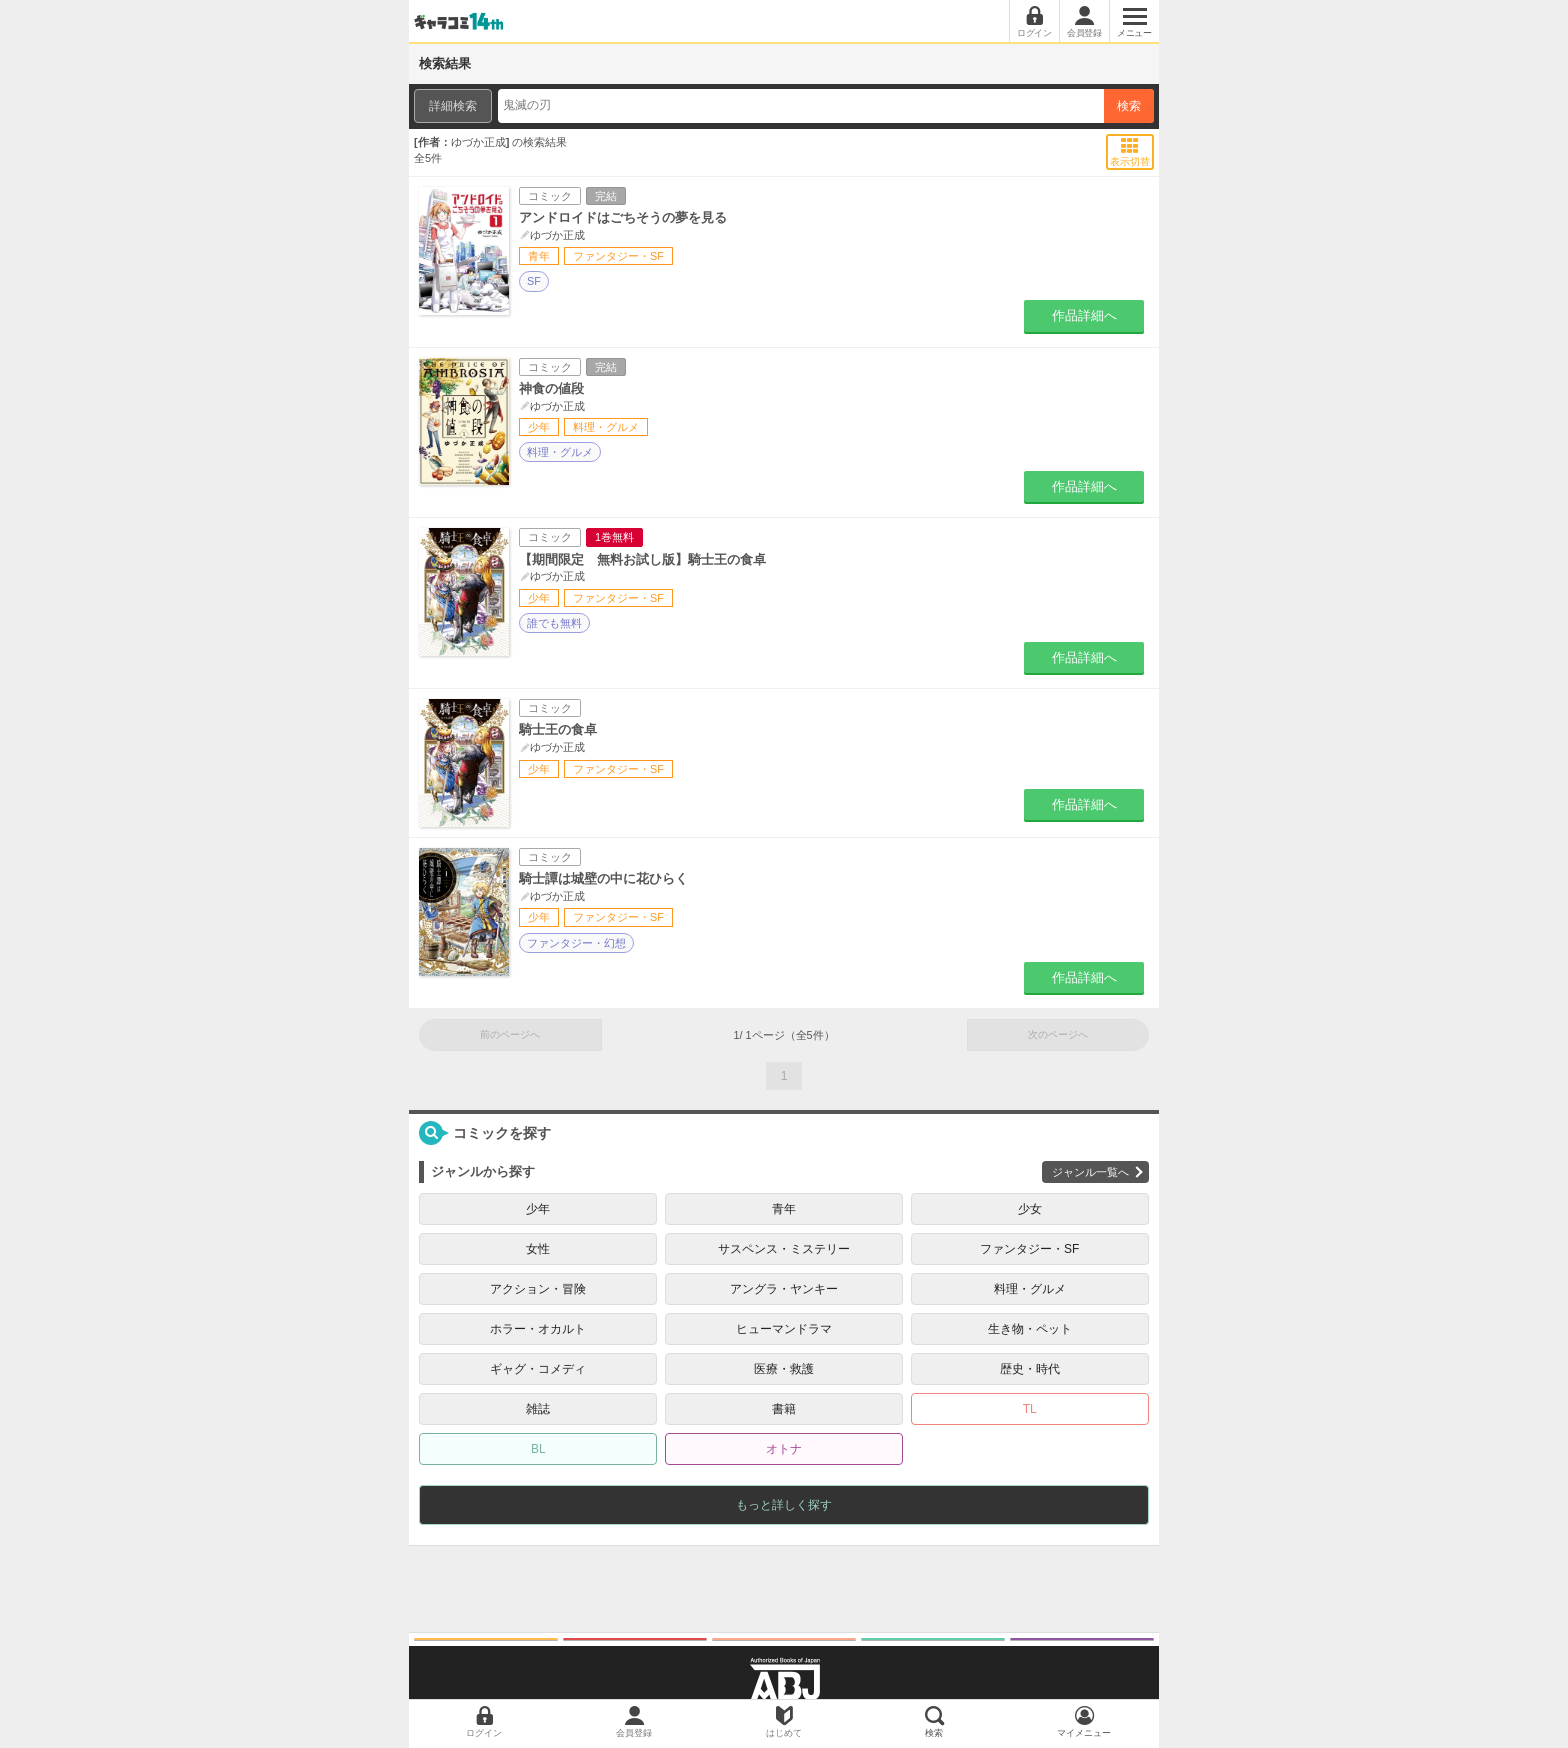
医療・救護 (784, 1369)
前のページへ (510, 1034)
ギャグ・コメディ (538, 1369)
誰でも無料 (554, 623)
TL (1030, 1409)
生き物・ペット (1030, 1329)
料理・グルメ (560, 452)
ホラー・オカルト (538, 1329)
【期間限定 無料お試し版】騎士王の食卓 (642, 559)
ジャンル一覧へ (1090, 1172)
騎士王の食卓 (558, 729)
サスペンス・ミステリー (784, 1249)
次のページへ (1058, 1034)
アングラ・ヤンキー (784, 1289)
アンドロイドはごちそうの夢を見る (623, 217)
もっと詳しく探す (784, 1505)
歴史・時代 (1030, 1369)
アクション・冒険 (538, 1289)
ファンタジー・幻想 (576, 943)
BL (538, 1449)
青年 (784, 1209)
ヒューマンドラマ (784, 1329)
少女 (1030, 1209)
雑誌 (538, 1409)
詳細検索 (453, 106)
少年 (538, 1209)
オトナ (784, 1449)
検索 (1129, 106)
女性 (538, 1249)
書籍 (784, 1409)
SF (534, 281)
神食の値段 (551, 388)
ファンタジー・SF (1029, 1249)
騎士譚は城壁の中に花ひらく (603, 878)
